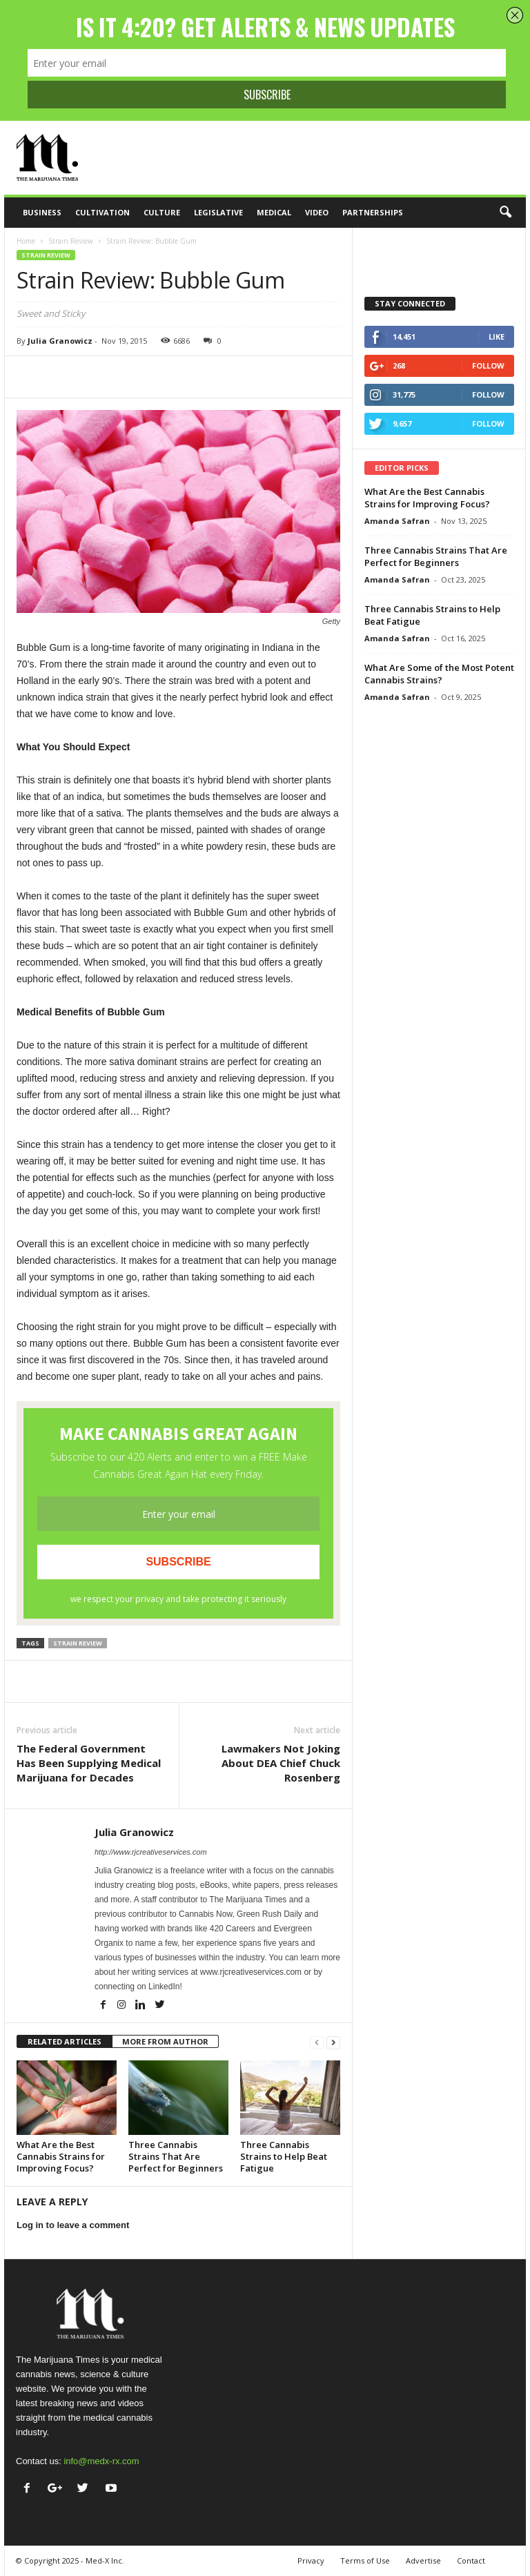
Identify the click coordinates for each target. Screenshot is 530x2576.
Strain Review (70, 241)
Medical (274, 212)
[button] (505, 212)
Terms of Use (365, 2560)
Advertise (423, 2560)
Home (26, 241)
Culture (162, 212)
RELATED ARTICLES (64, 2041)
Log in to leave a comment (73, 2225)
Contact (471, 2560)
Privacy (310, 2560)
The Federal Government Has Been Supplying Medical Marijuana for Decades (89, 1762)
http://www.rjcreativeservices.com (151, 1852)
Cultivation (102, 212)
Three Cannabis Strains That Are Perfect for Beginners (175, 2156)
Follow (488, 365)
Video (316, 212)
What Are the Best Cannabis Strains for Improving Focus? (61, 2156)
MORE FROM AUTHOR (165, 2041)
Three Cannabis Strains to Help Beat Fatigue (283, 2156)
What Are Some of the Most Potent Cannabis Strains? (439, 673)
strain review (77, 1643)
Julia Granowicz (60, 340)
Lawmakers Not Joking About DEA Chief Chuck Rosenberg (281, 1762)
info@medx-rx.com (101, 2461)
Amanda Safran (397, 521)
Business (42, 212)
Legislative (218, 212)
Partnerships (372, 212)
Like (496, 336)
